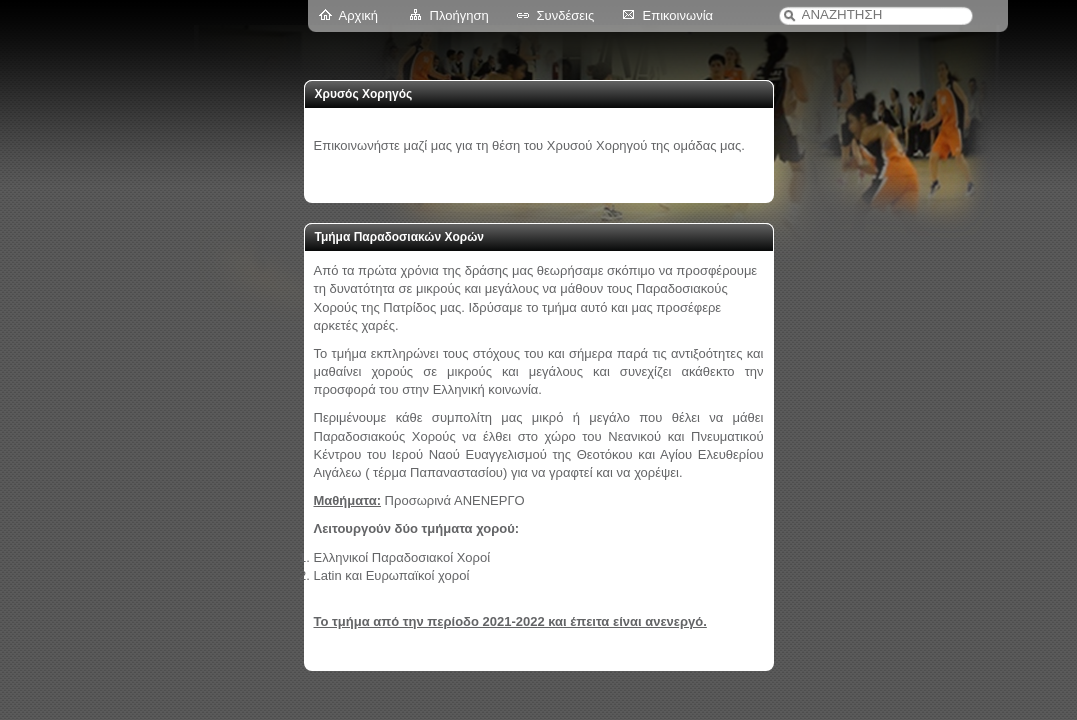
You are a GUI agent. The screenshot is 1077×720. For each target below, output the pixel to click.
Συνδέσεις (566, 15)
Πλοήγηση (459, 15)
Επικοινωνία (678, 15)
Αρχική (359, 15)
